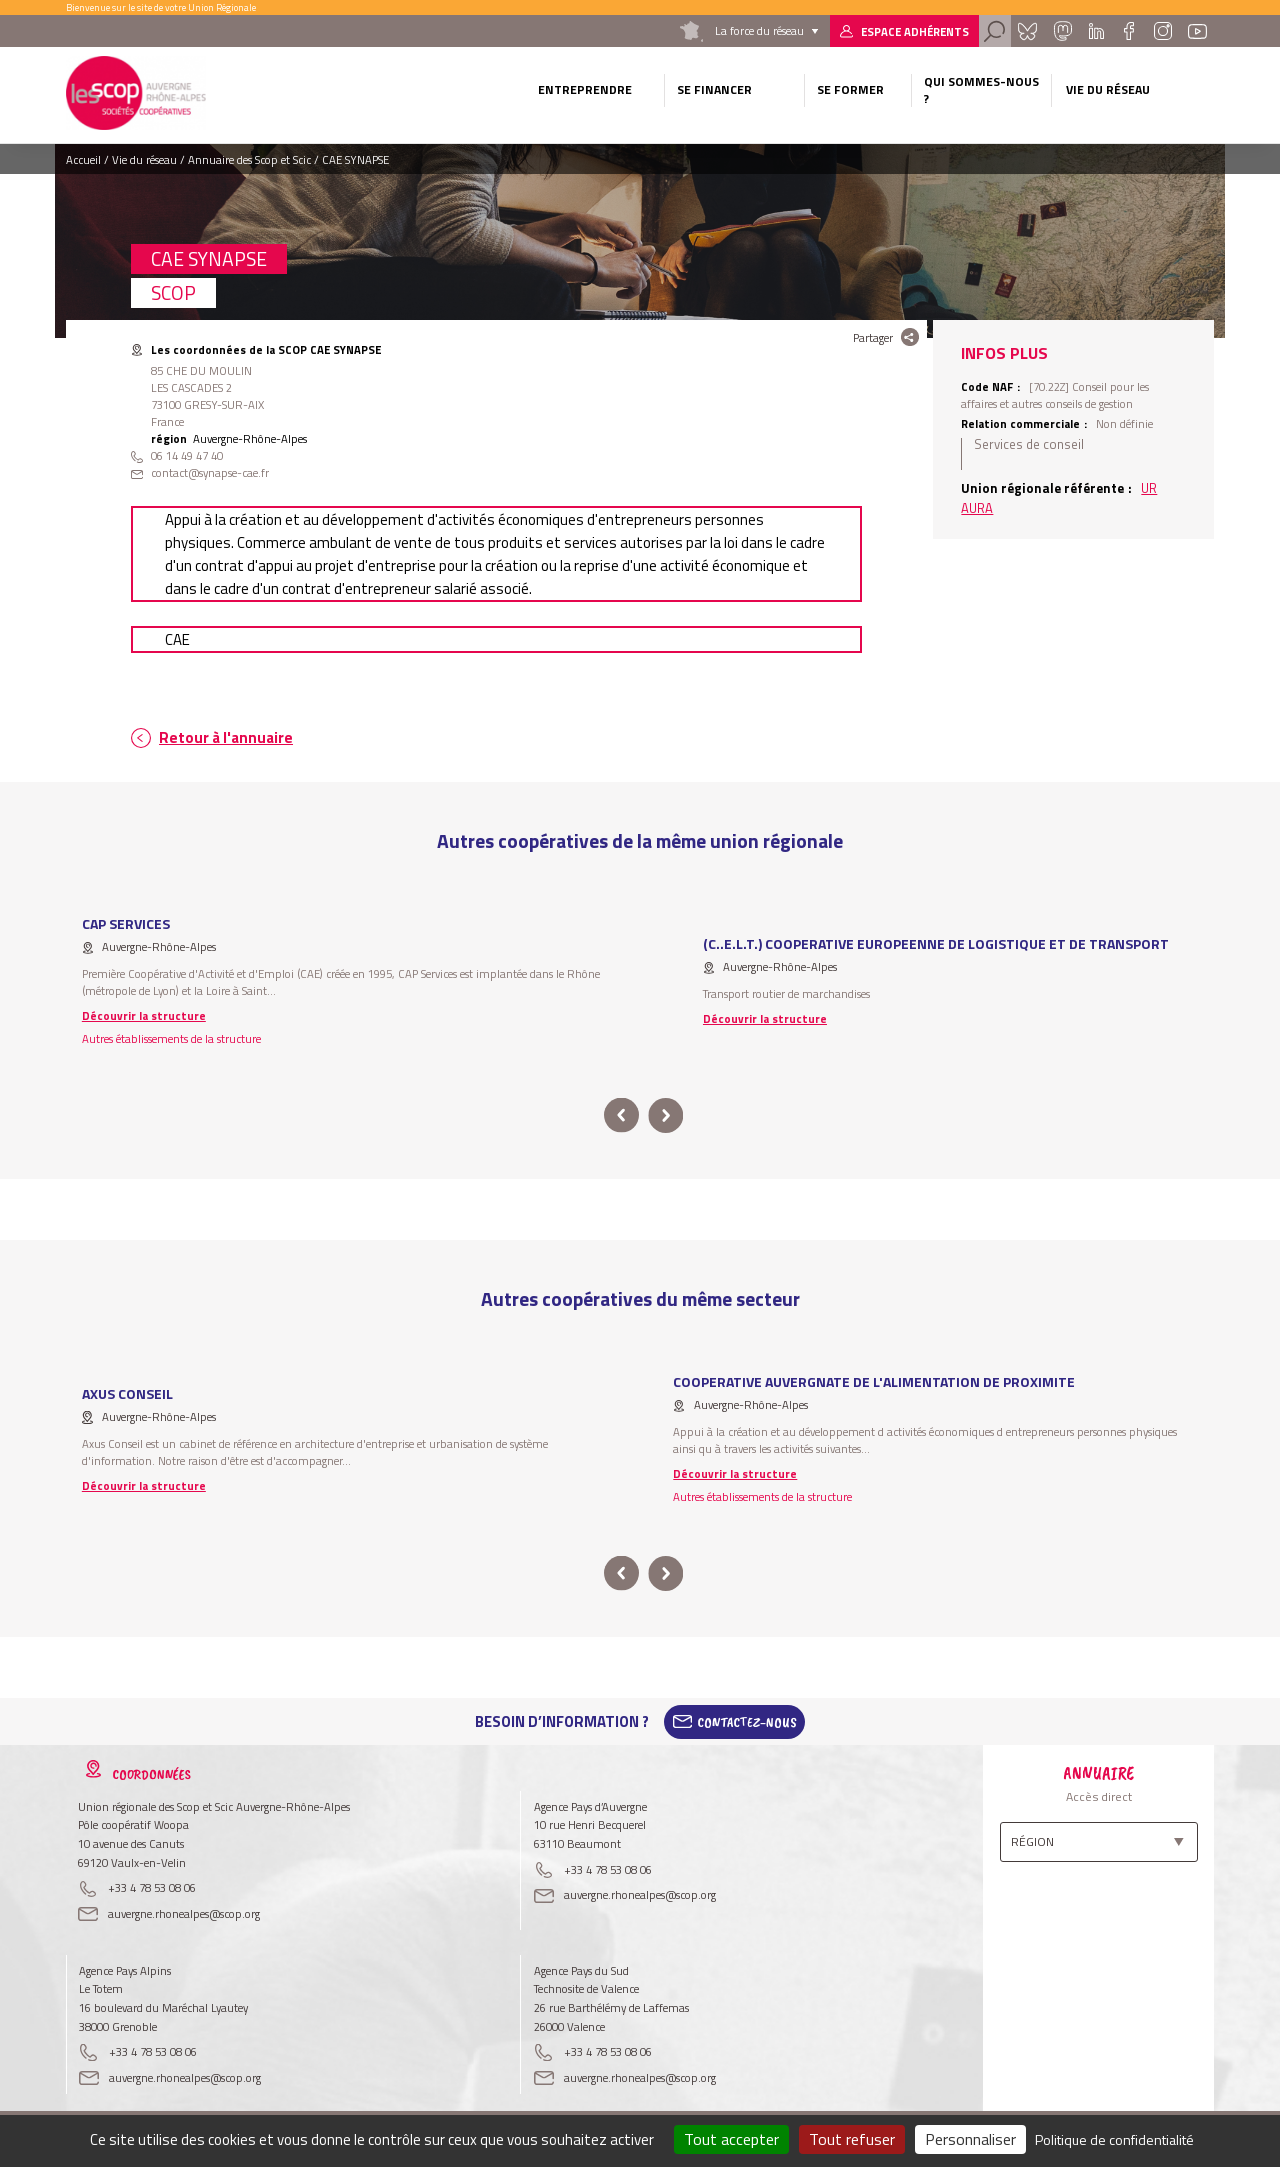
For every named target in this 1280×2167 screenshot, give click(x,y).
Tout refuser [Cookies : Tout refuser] (852, 2139)
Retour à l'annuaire (226, 737)
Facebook (1128, 31)
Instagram (1162, 31)
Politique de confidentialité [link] (1114, 2139)
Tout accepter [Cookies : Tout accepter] (731, 2139)
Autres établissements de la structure (171, 1038)
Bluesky (1027, 31)
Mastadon (1062, 31)
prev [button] (621, 1115)
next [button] (665, 1115)
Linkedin (1096, 31)
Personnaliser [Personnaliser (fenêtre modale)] (970, 2139)
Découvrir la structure (144, 1015)
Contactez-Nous (747, 1722)
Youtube (1198, 31)
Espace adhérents (915, 31)
